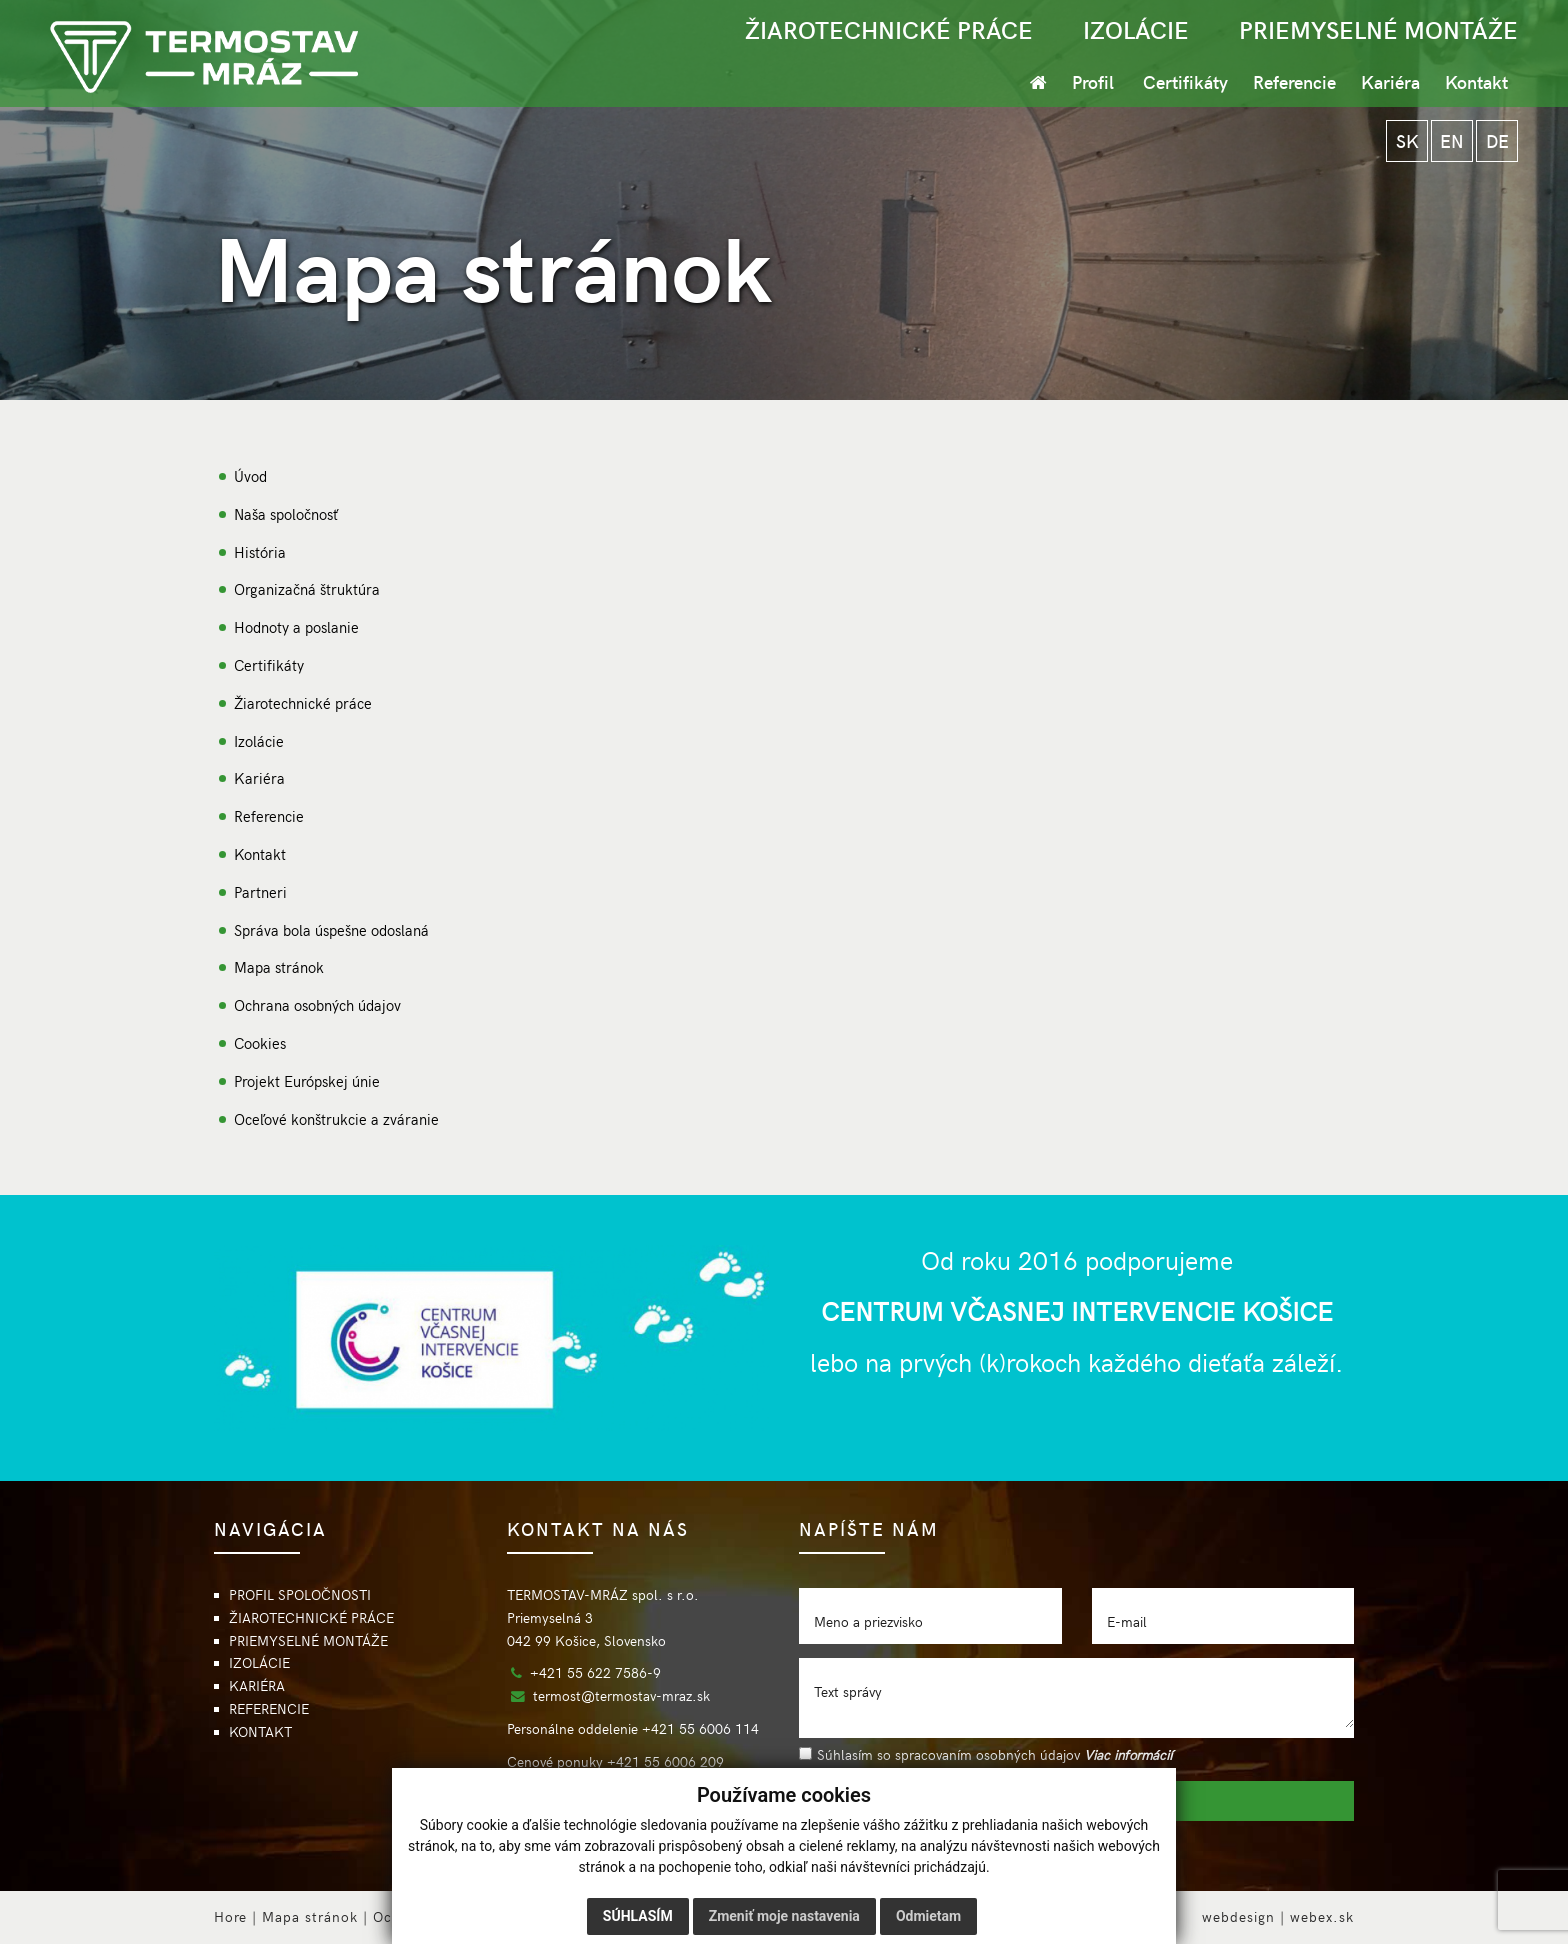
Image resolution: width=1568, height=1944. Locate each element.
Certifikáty (1185, 81)
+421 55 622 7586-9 (595, 1672)
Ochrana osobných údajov (317, 1004)
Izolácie (259, 740)
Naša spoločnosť (286, 513)
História (260, 551)
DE (1497, 140)
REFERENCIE (269, 1708)
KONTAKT (260, 1731)
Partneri (260, 891)
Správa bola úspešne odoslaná (331, 929)
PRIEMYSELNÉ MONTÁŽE (1378, 29)
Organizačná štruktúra (307, 588)
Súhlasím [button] (638, 1916)
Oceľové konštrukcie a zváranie (336, 1118)
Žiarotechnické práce (303, 702)
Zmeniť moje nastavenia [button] (784, 1916)
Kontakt (1476, 81)
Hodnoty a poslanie (296, 626)
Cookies (260, 1042)
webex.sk (1322, 1916)
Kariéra (1390, 81)
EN (1452, 140)
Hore (230, 1916)
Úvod (250, 475)
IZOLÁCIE (1136, 29)
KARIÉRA (257, 1685)
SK (1407, 140)
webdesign (1238, 1916)
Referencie (1294, 81)
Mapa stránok (279, 966)
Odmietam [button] (928, 1916)
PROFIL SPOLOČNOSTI (300, 1594)
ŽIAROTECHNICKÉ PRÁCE (889, 29)
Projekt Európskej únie (307, 1080)
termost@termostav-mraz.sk (621, 1695)
